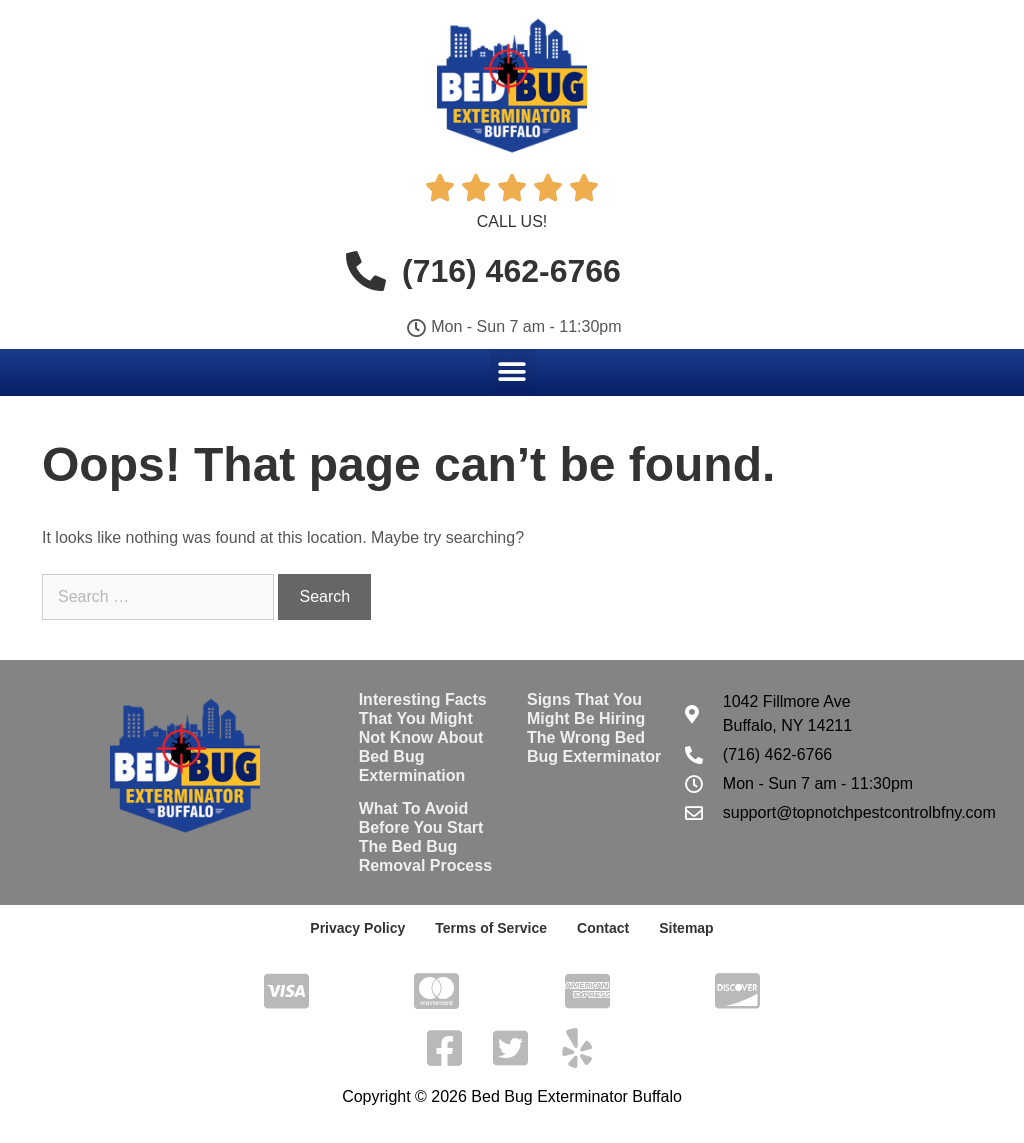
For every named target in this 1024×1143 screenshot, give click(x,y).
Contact (603, 928)
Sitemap (686, 928)
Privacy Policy (357, 928)
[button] (512, 371)
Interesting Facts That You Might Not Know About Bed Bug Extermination (423, 738)
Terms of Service (491, 928)
